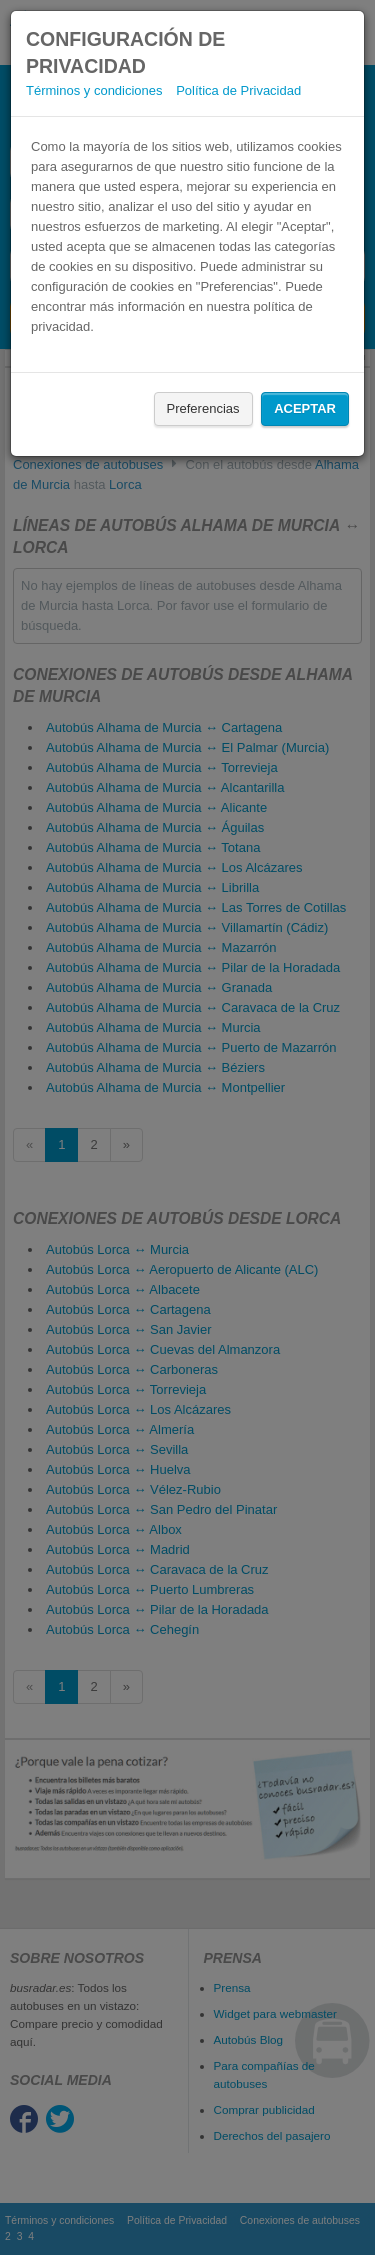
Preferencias (203, 408)
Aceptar (305, 408)
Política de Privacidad (238, 90)
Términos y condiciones (94, 90)
